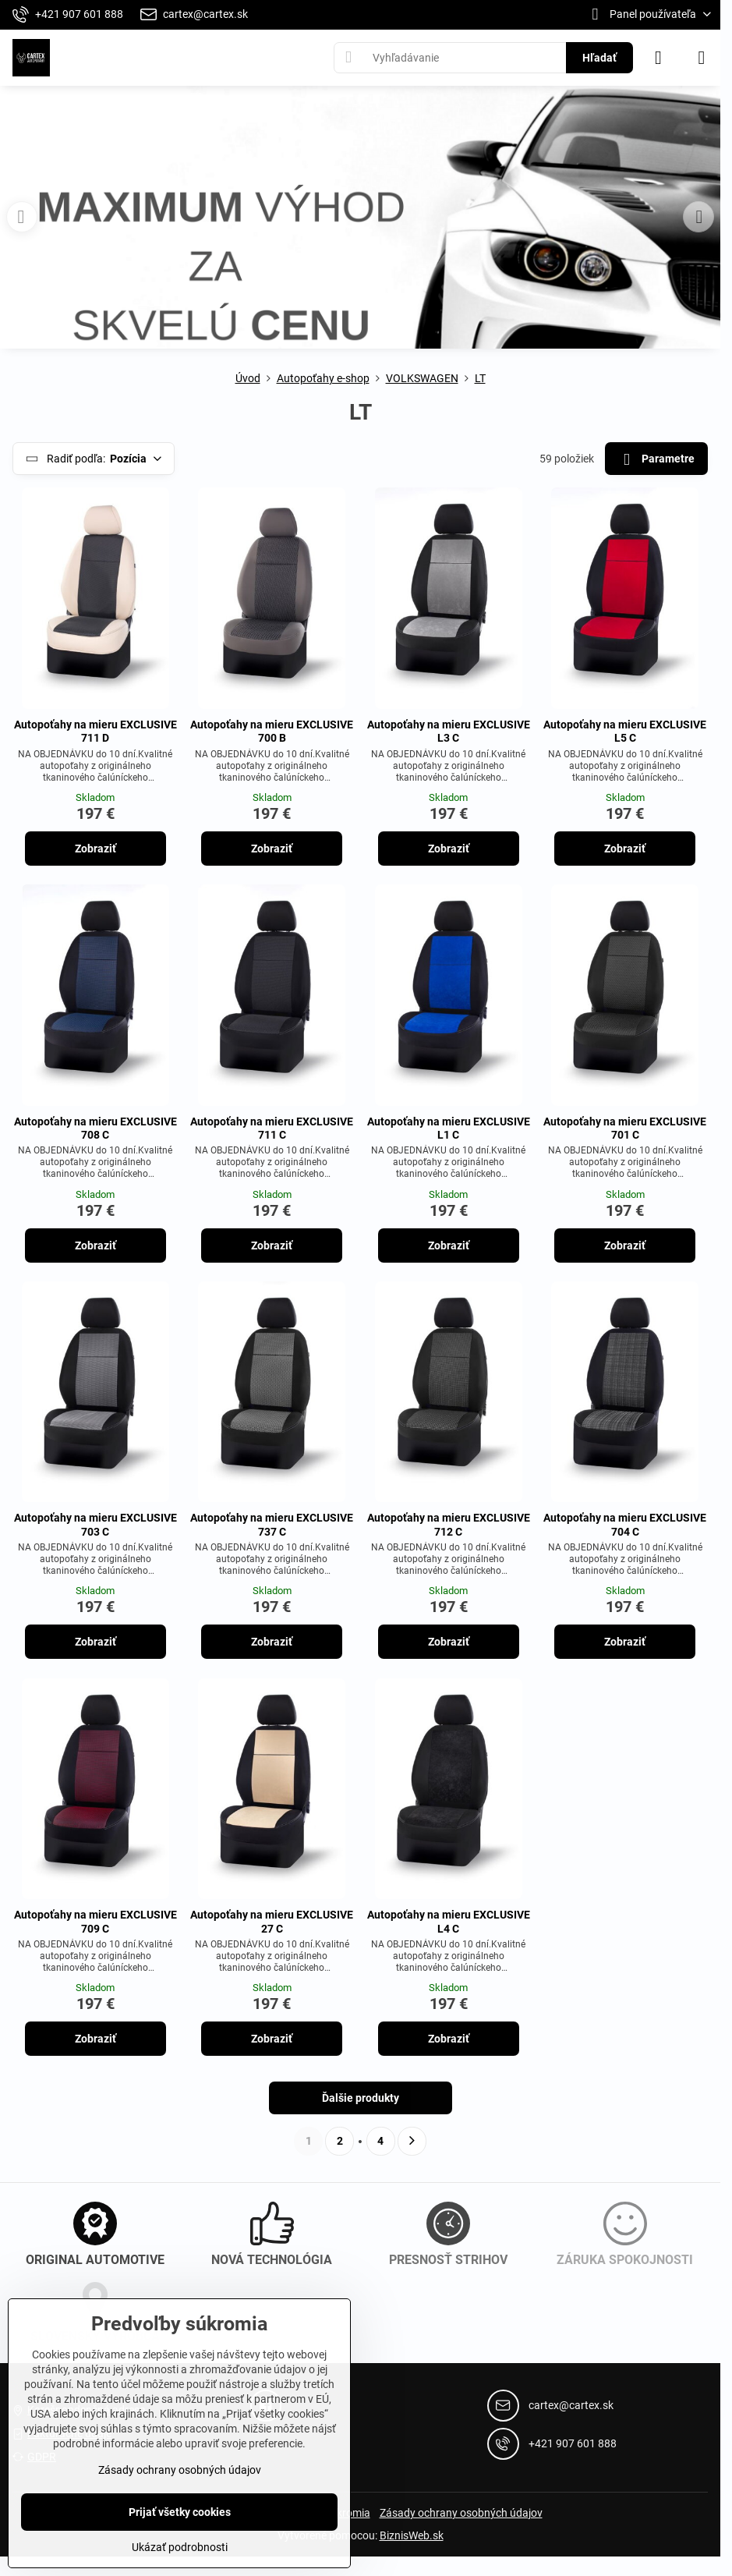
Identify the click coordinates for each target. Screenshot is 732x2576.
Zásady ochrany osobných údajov (461, 2513)
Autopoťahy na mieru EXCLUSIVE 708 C (95, 1128)
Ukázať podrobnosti (180, 2547)
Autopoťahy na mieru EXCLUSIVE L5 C (624, 731)
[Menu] (701, 57)
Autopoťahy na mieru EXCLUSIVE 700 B (271, 731)
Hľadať (599, 57)
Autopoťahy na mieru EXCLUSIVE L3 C (448, 731)
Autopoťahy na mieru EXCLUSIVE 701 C (624, 1128)
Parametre (656, 460)
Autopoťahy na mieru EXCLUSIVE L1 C (448, 1128)
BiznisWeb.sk (412, 2535)
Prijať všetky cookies (180, 2512)
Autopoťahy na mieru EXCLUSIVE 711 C (271, 1128)
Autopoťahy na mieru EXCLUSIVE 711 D (95, 731)
